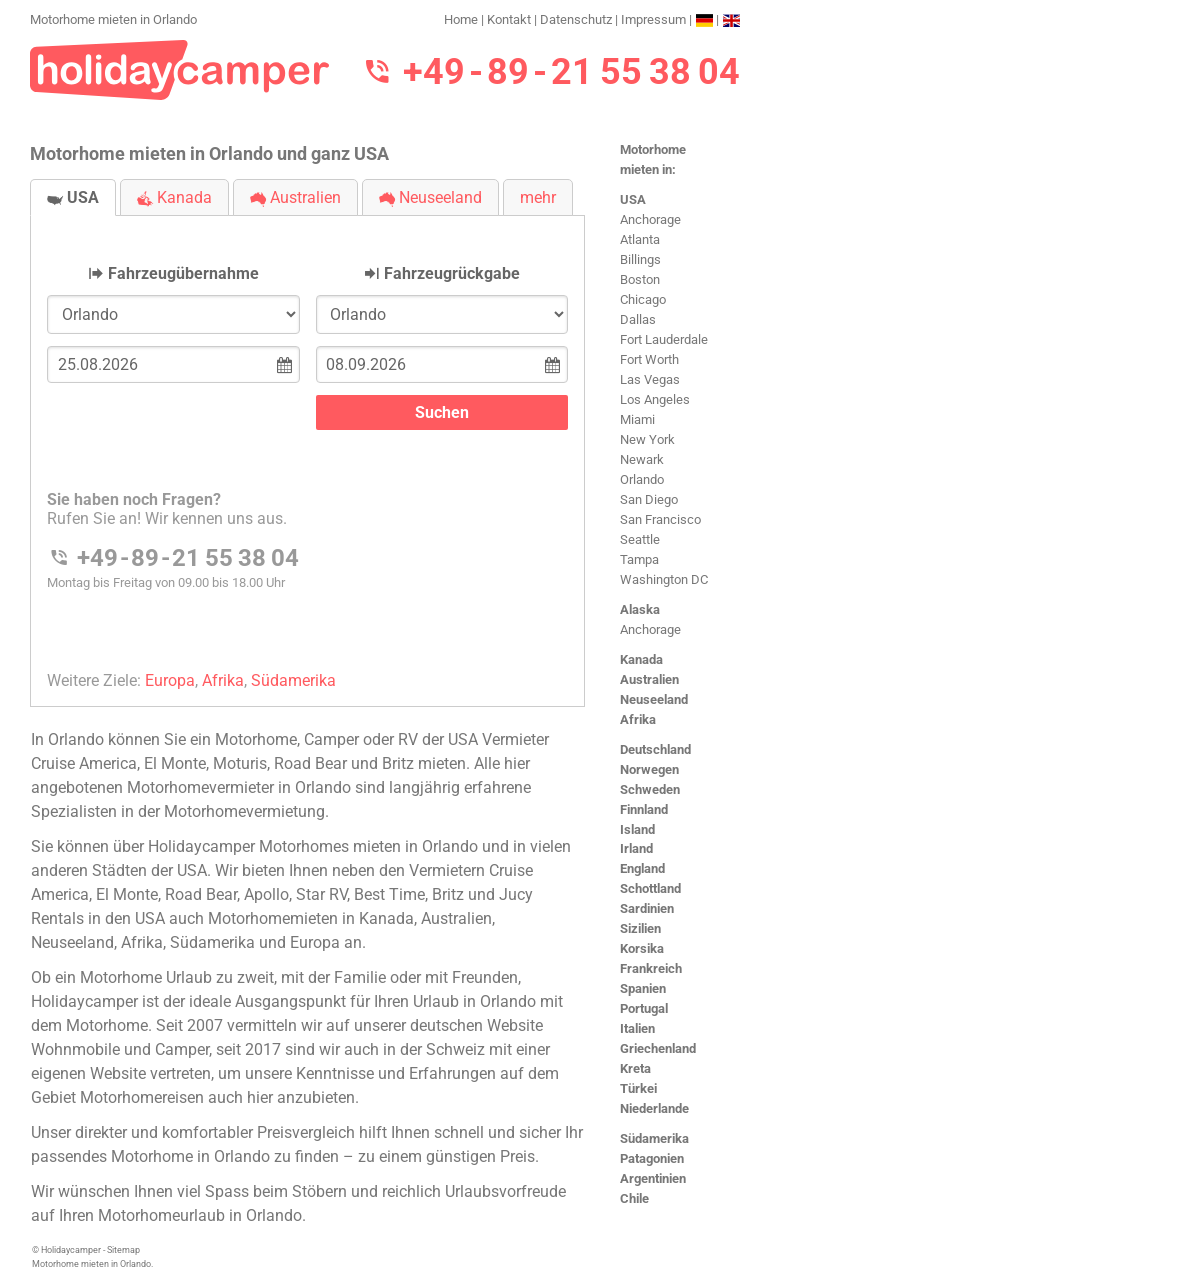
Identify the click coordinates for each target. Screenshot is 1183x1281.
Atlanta (640, 239)
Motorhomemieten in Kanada (311, 918)
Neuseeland (654, 699)
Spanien (643, 988)
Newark (642, 459)
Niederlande (654, 1108)
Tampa (639, 559)
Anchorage (650, 219)
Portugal (644, 1008)
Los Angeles (655, 399)
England (642, 868)
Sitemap (123, 1250)
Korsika (642, 948)
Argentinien (653, 1178)
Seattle (640, 539)
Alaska (640, 609)
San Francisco (660, 519)
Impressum (653, 19)
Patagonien (652, 1158)
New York (647, 439)
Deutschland (655, 749)
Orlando (642, 479)
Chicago (643, 299)
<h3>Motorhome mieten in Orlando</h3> (307, 444)
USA (633, 199)
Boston (640, 279)
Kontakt (509, 19)
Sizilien (640, 928)
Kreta (635, 1068)
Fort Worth (649, 359)
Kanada (641, 659)
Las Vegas (650, 379)
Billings (640, 259)
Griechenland (658, 1048)
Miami (637, 419)
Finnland (644, 809)
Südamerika (654, 1138)
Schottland (650, 888)
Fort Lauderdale (664, 339)
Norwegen (649, 769)
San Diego (649, 499)
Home (461, 19)
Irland (636, 848)
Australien (649, 679)
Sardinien (647, 908)
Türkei (638, 1088)
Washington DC (664, 579)
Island (637, 829)
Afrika (638, 719)
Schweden (650, 789)
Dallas (638, 319)
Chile (634, 1198)
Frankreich (651, 968)
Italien (637, 1028)
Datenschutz (576, 19)
